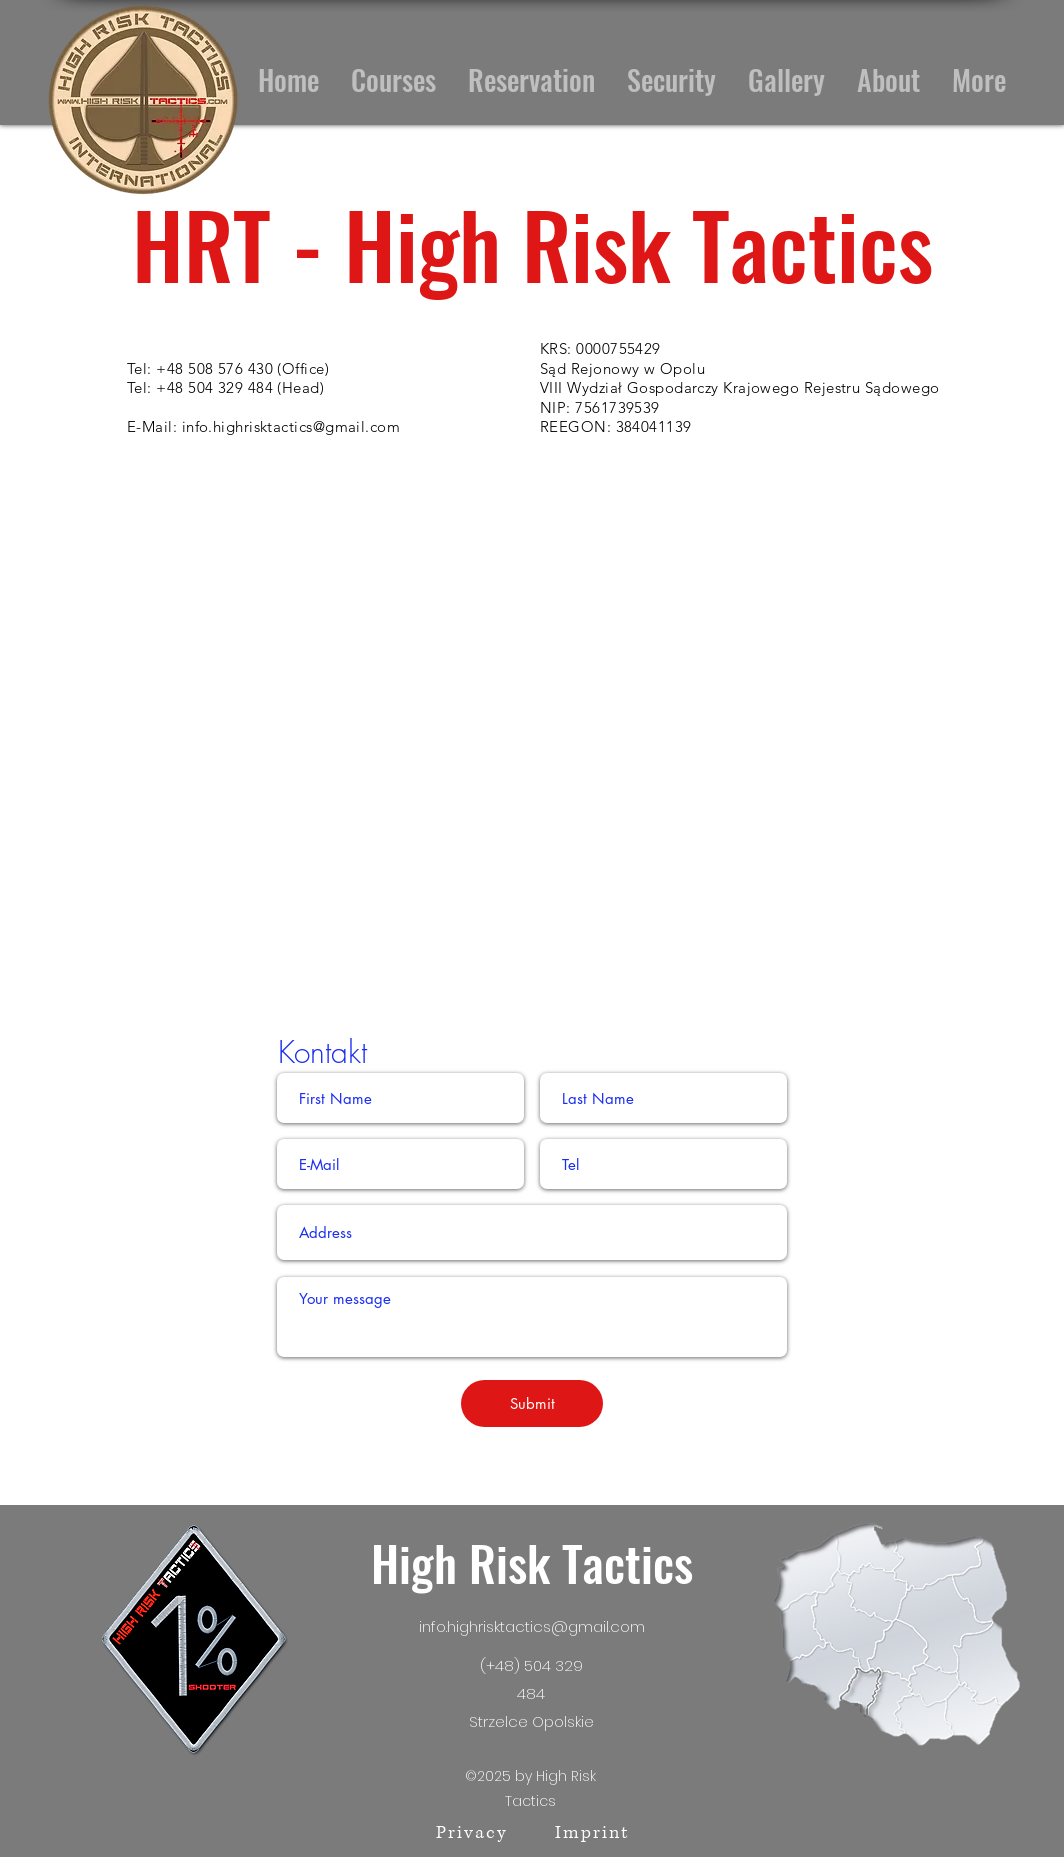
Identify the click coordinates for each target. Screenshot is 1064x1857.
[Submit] (532, 1403)
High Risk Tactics (532, 1562)
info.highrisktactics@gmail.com (291, 426)
